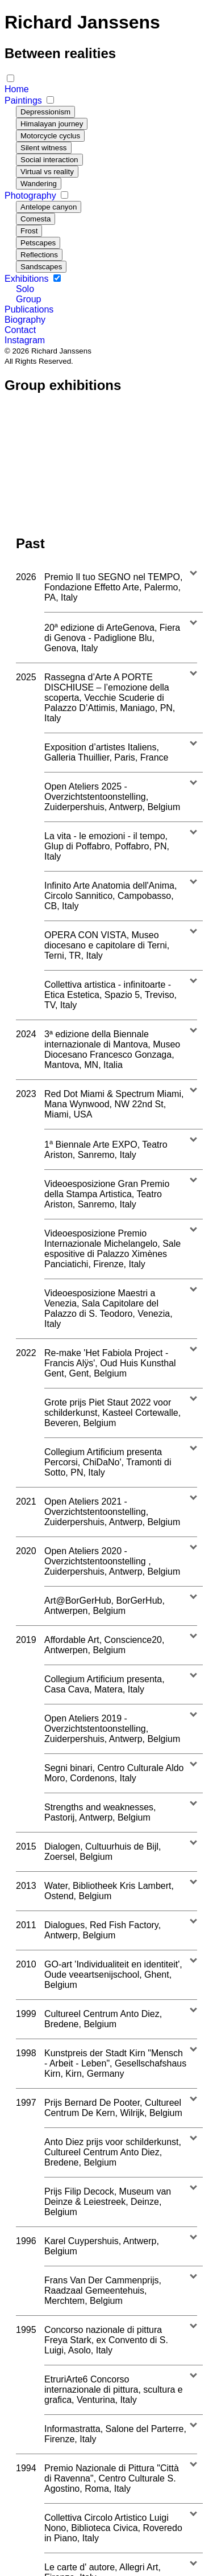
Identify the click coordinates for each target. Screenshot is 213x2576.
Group (28, 299)
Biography (25, 319)
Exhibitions (28, 279)
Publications (29, 309)
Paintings (24, 100)
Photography (32, 195)
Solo (25, 289)
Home (17, 89)
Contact (20, 330)
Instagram (25, 340)
